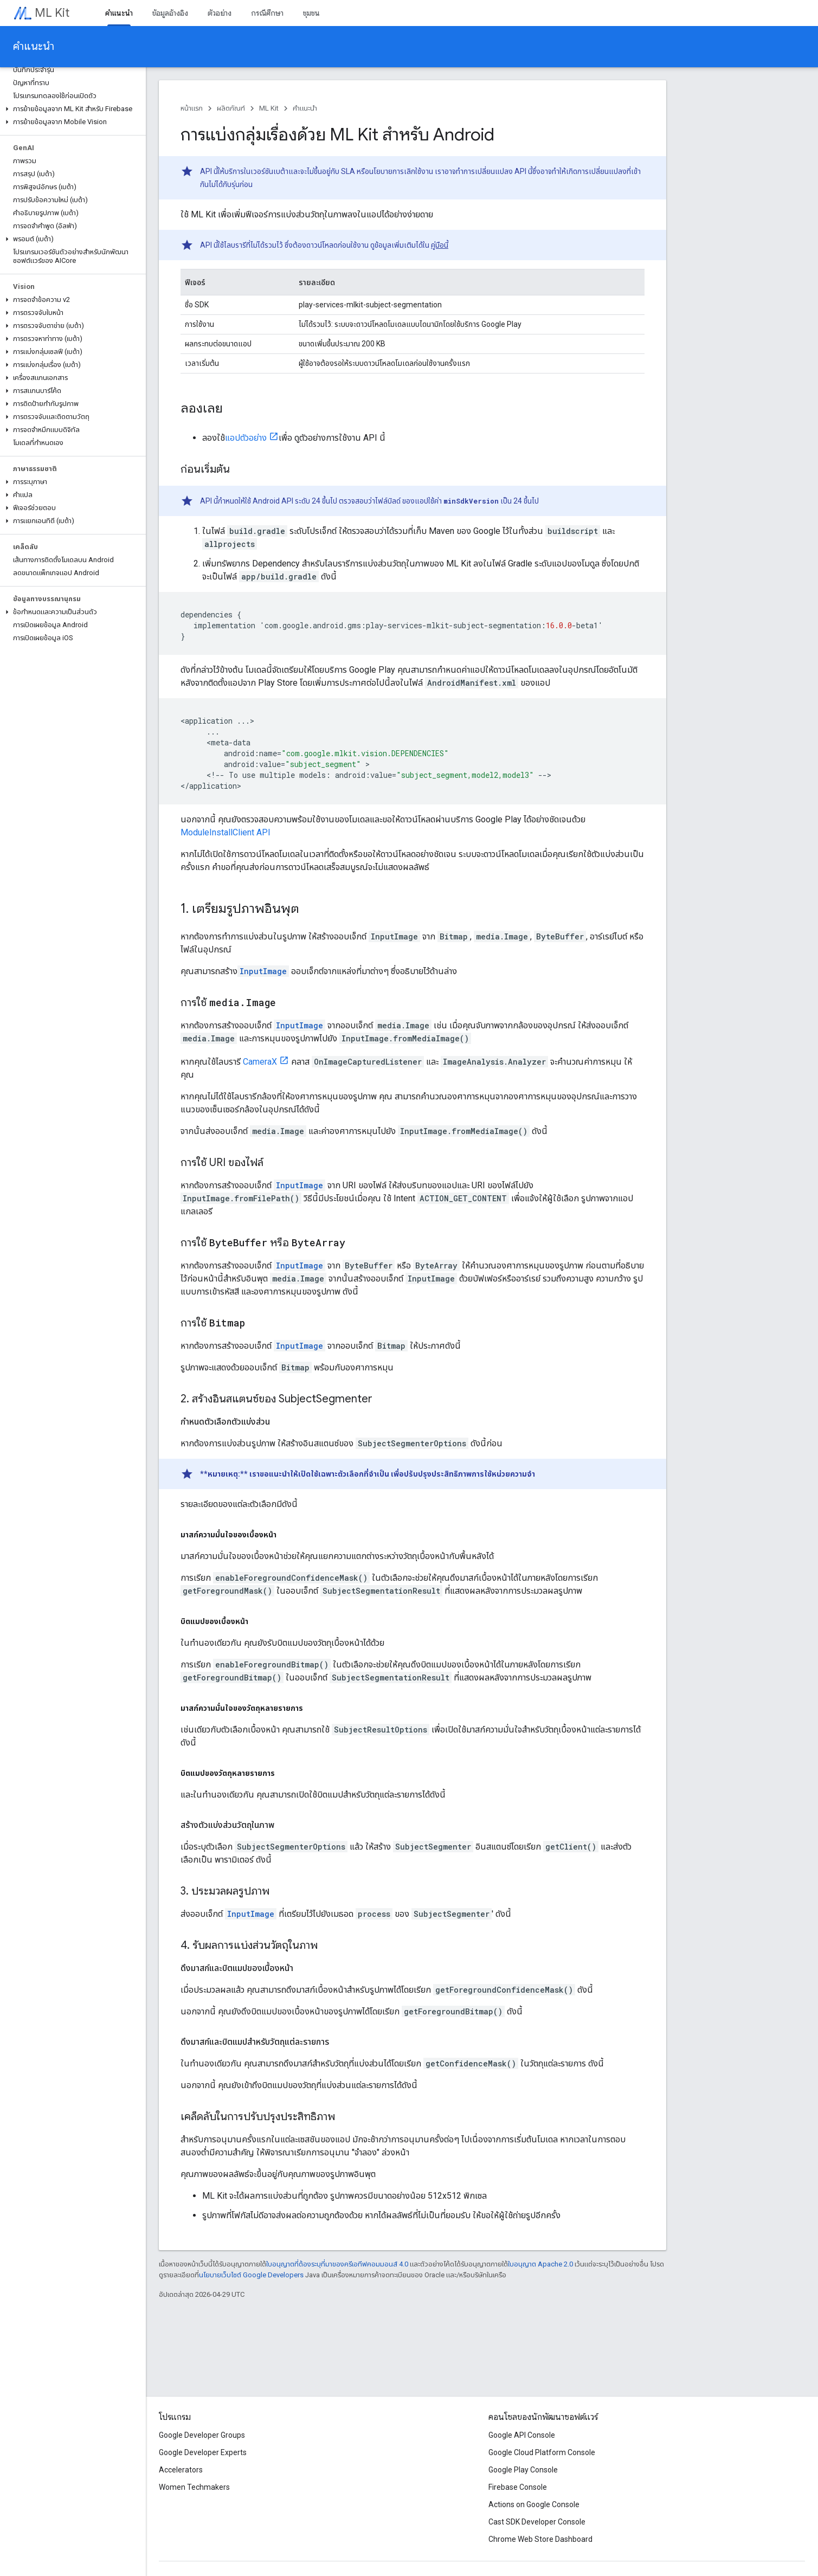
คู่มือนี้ (439, 245)
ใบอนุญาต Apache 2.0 (540, 2264)
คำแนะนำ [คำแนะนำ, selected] (119, 13)
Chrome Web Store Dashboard (540, 2539)
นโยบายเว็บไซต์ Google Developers (251, 2275)
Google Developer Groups (202, 2435)
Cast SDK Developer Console (536, 2521)
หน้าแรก (192, 108)
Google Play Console (523, 2469)
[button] (70, 108)
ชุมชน (311, 13)
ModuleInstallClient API (225, 832)
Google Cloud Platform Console (541, 2452)
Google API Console (521, 2435)
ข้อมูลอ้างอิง (170, 13)
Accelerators (181, 2469)
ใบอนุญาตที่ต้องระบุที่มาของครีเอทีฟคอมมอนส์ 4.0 (337, 2264)
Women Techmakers (194, 2487)
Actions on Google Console (533, 2504)
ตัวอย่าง (219, 13)
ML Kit (52, 12)
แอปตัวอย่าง (246, 438)
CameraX (260, 1062)
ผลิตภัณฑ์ (231, 108)
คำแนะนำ (33, 46)
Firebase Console (517, 2487)
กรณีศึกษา (267, 13)
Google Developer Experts (203, 2452)
